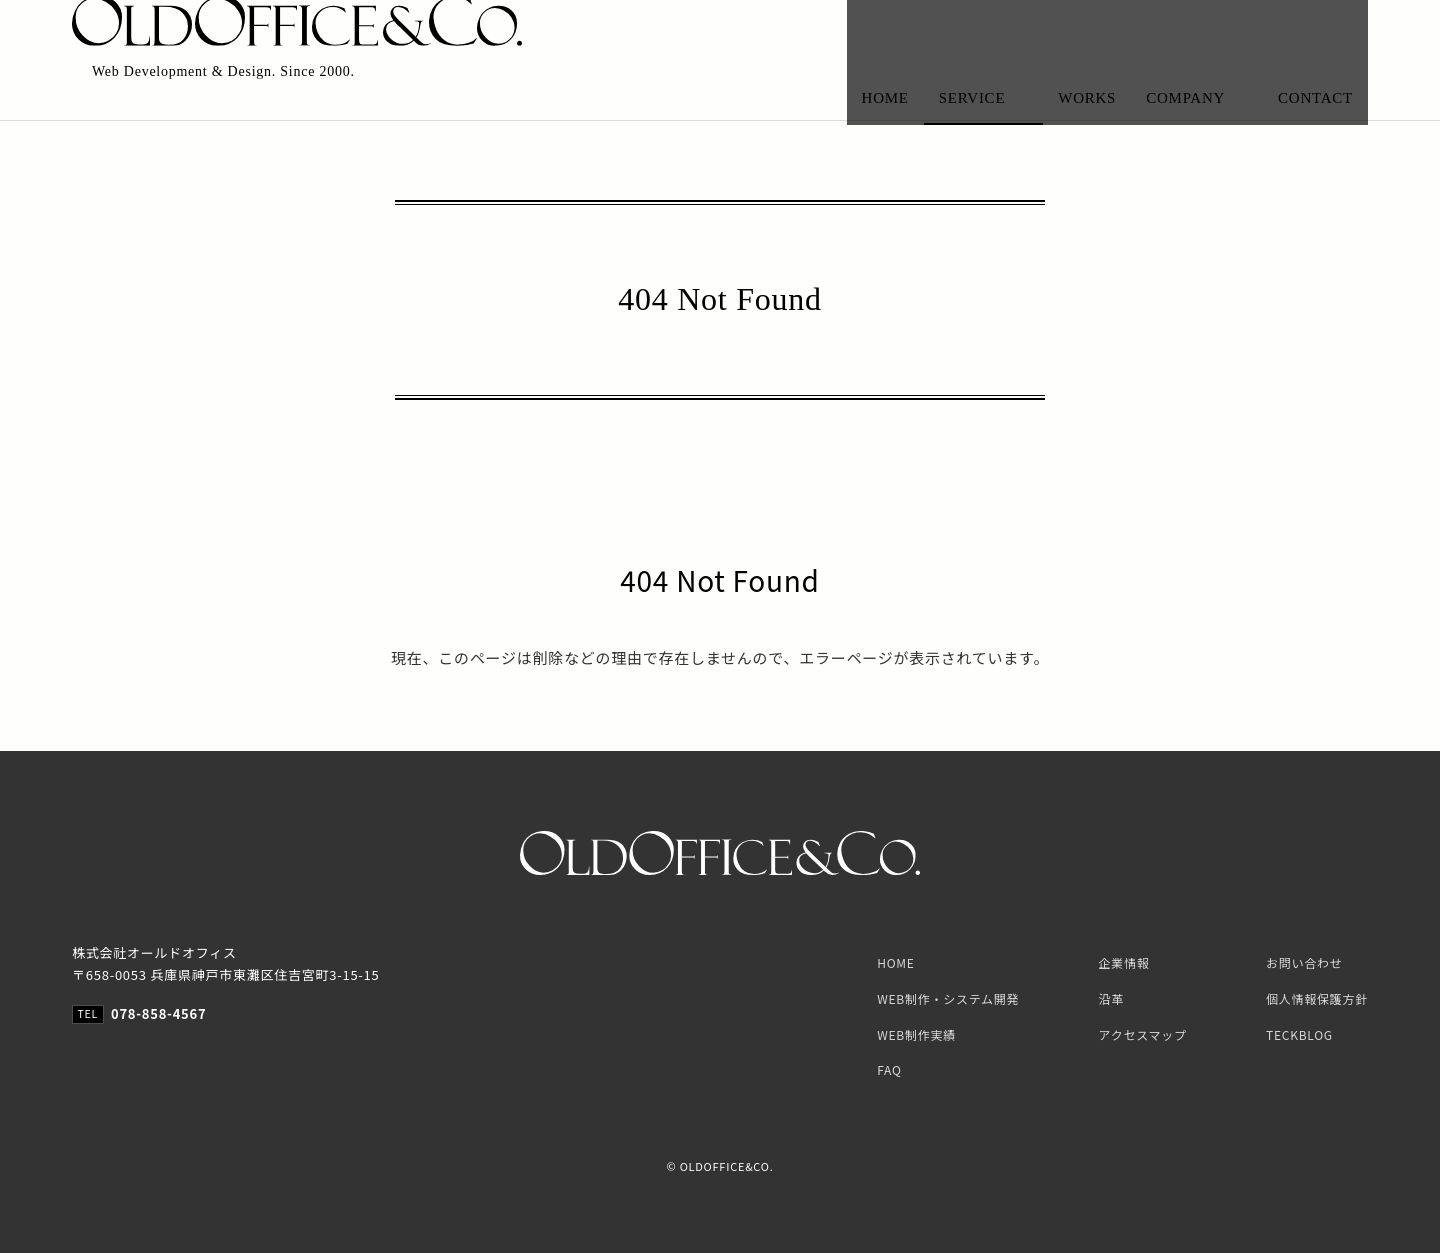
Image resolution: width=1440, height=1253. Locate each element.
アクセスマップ (1143, 1034)
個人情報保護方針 (1317, 998)
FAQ (889, 1069)
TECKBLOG (1299, 1034)
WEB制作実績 (916, 1034)
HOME (895, 962)
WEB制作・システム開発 (948, 998)
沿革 (1112, 998)
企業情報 (1124, 962)
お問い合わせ (1304, 962)
